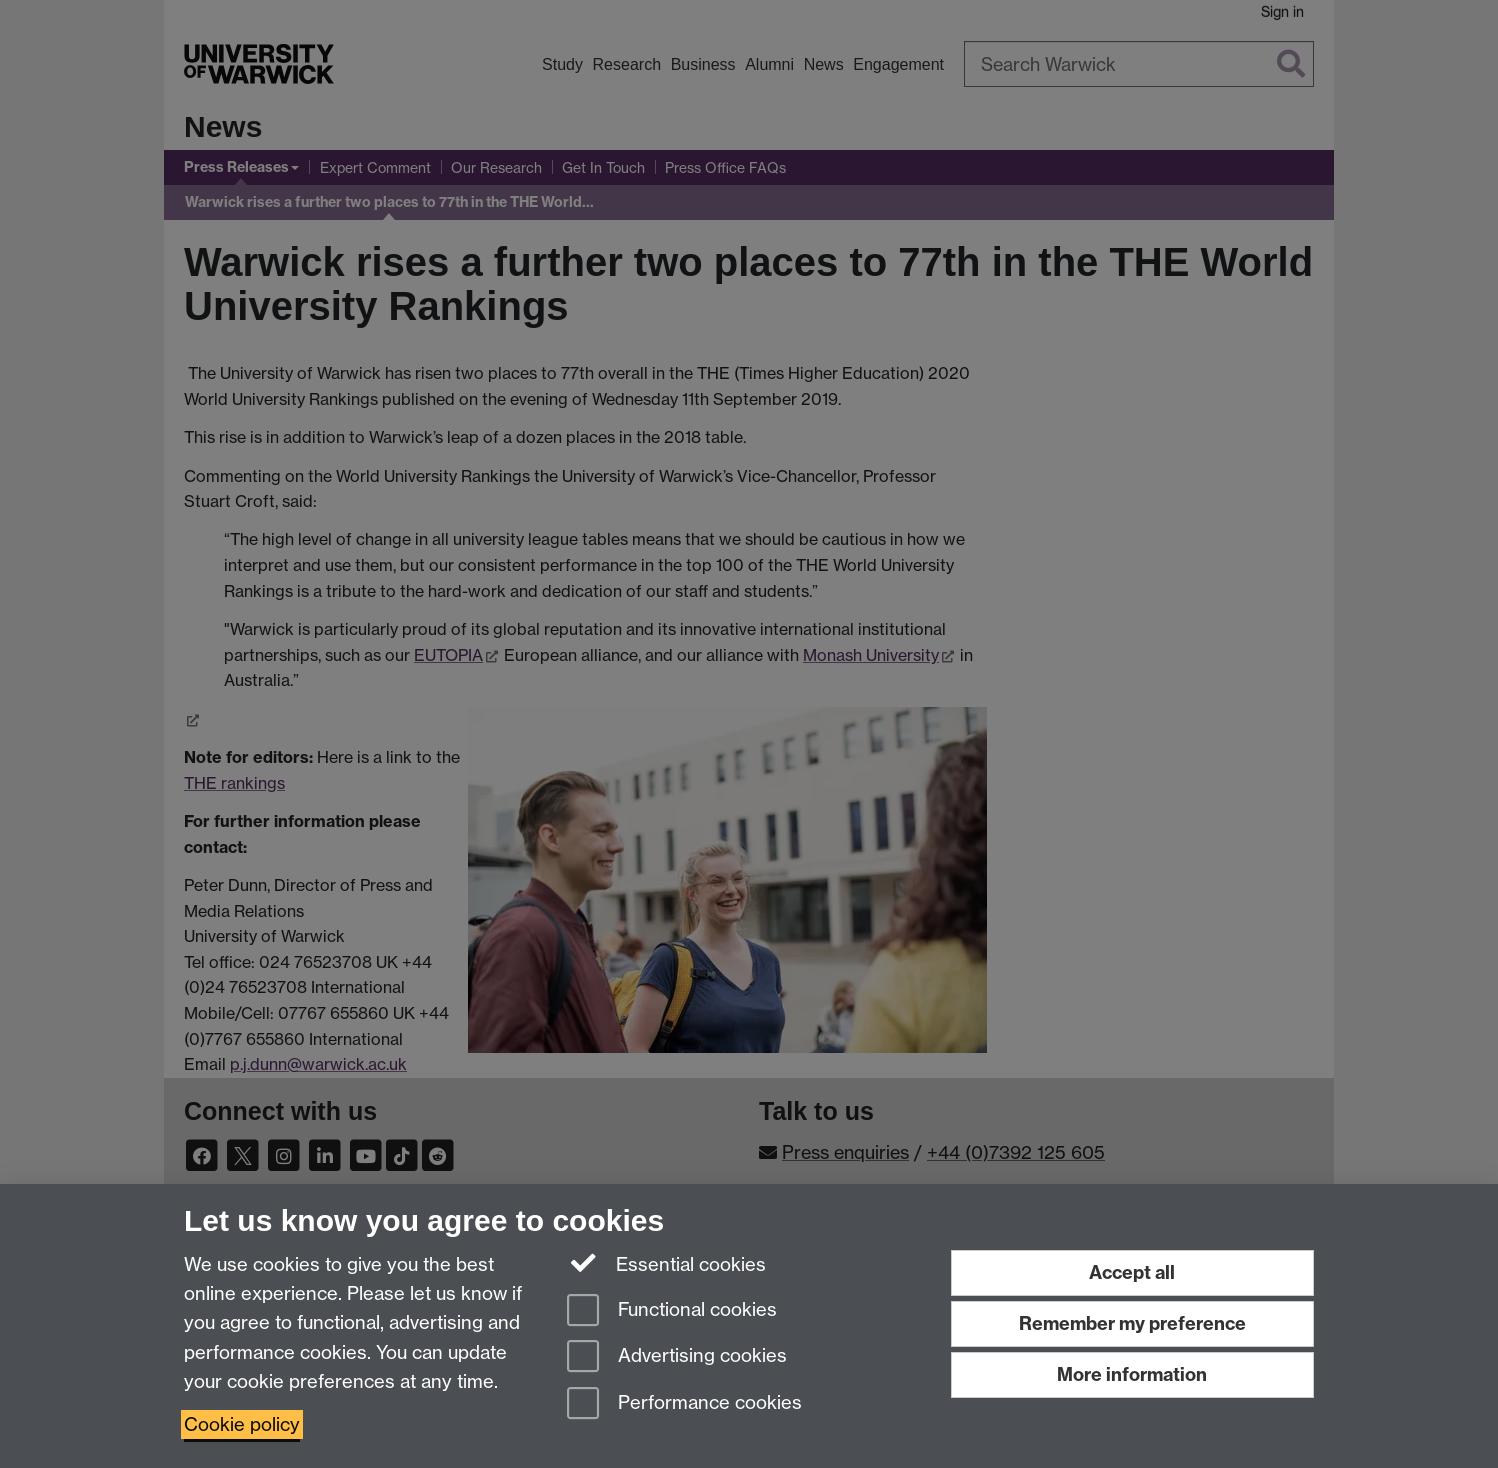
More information (1132, 1374)
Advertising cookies (677, 1357)
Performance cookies (684, 1404)
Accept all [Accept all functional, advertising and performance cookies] (1132, 1272)
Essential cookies (666, 1263)
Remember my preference (1132, 1323)
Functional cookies (672, 1311)
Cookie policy (242, 1424)
